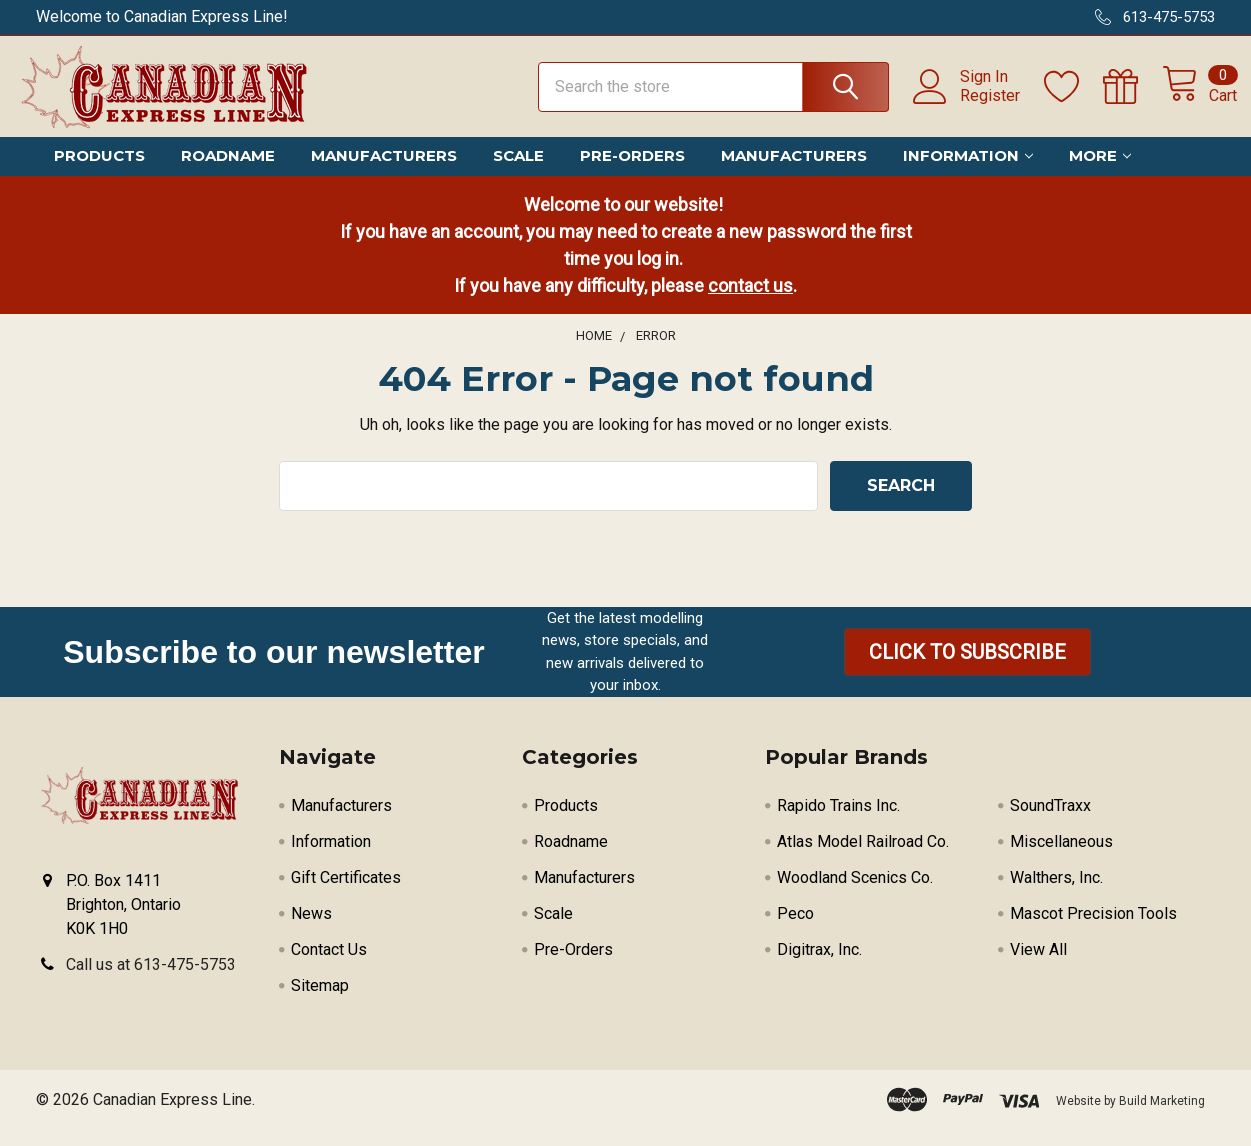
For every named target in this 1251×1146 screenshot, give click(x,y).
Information (968, 172)
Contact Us (329, 966)
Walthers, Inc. (1056, 894)
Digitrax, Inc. (819, 966)
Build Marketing (1162, 1117)
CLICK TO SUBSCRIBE (967, 669)
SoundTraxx (1050, 822)
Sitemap (320, 1002)
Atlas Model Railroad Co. (863, 858)
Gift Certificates (346, 894)
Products (99, 172)
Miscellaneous (1061, 858)
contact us (750, 301)
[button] (967, 669)
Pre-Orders (632, 172)
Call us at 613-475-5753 (151, 981)
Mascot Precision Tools (1093, 930)
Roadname (228, 172)
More (1100, 172)
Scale (518, 172)
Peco (795, 930)
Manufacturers (384, 172)
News (311, 930)
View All (1038, 966)
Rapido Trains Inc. (838, 822)
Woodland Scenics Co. (855, 894)
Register (968, 106)
